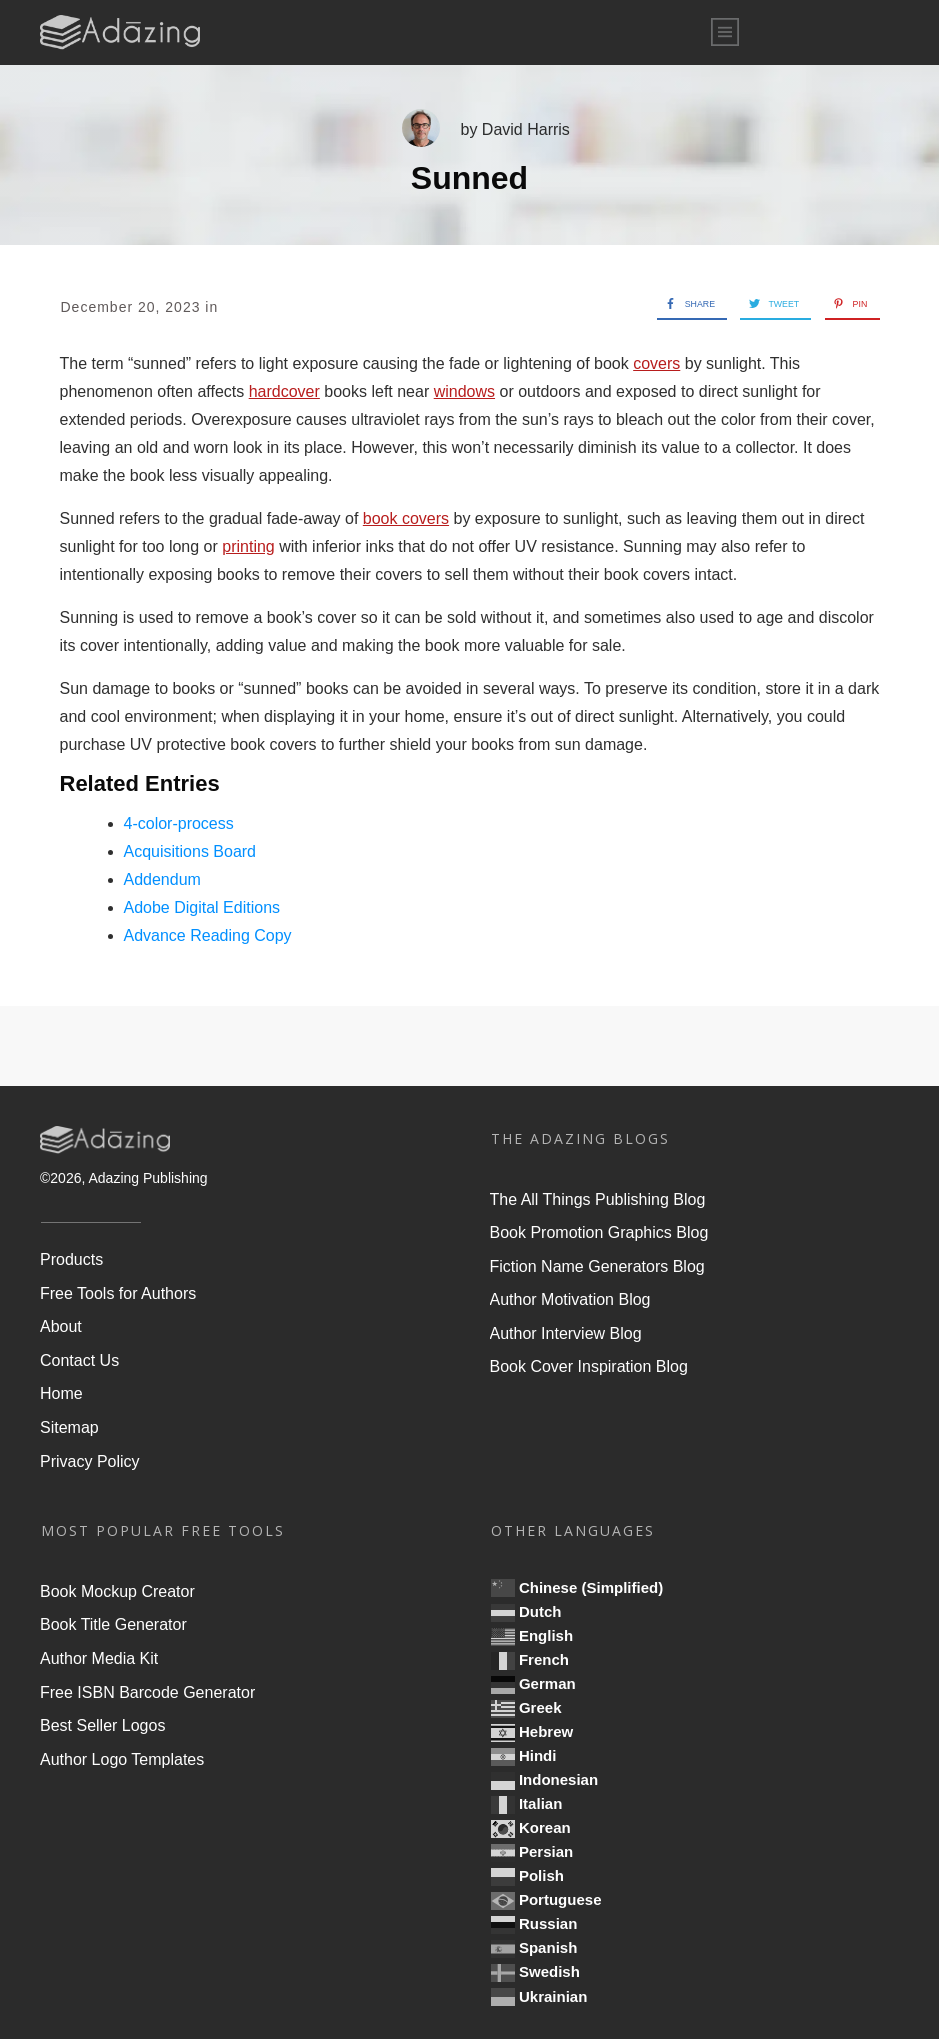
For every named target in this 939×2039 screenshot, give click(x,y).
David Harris (526, 129)
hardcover (284, 391)
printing (248, 546)
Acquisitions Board (190, 851)
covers (656, 363)
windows (464, 391)
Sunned (469, 178)
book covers (406, 518)
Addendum (162, 879)
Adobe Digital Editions (202, 907)
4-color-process (179, 823)
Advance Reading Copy (208, 935)
